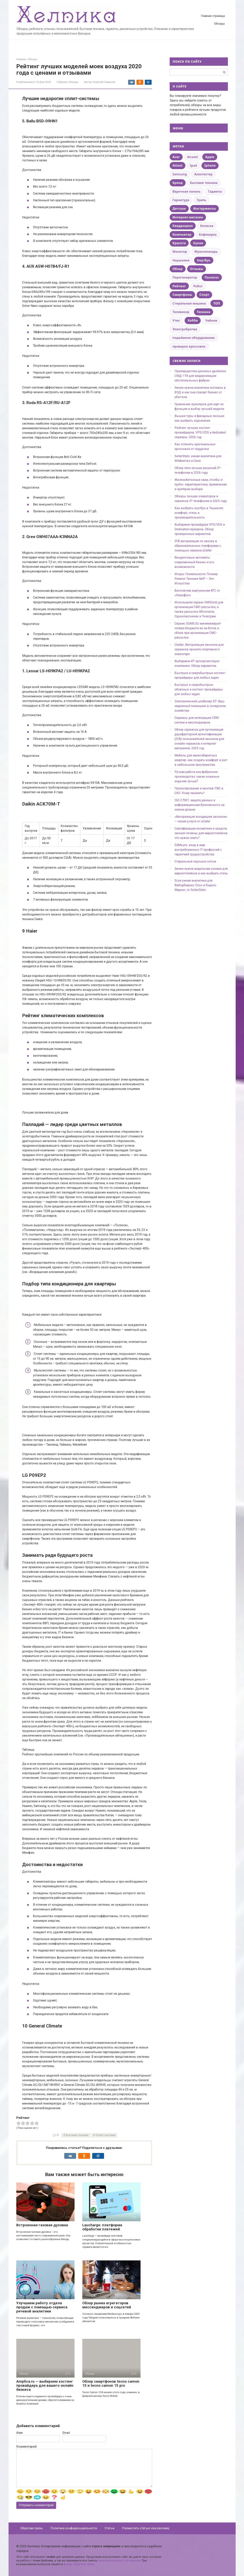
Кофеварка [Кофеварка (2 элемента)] (208, 234)
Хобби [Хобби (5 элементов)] (193, 320)
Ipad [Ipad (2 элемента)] (193, 165)
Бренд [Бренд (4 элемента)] (178, 183)
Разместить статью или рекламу (145, 2528)
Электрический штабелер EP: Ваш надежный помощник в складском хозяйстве (200, 705)
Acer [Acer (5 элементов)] (176, 157)
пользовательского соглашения (119, 2560)
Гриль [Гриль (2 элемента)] (201, 200)
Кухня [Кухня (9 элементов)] (198, 243)
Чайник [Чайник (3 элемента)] (211, 320)
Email (66, 2433)
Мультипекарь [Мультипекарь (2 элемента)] (206, 251)
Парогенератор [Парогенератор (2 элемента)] (185, 277)
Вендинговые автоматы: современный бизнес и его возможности (194, 562)
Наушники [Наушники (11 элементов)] (181, 260)
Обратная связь (31, 2528)
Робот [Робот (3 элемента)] (198, 286)
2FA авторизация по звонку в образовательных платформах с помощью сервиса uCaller (198, 545)
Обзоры (219, 23)
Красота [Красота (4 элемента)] (179, 243)
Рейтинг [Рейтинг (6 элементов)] (179, 286)
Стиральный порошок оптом (195, 861)
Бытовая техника (77, 2135)
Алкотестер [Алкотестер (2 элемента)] (203, 174)
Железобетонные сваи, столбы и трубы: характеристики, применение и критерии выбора (201, 484)
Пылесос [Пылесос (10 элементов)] (212, 277)
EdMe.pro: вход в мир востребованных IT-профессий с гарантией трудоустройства (198, 849)
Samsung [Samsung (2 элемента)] (180, 174)
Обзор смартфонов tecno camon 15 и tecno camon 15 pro (110, 2383)
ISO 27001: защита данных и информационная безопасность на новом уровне (199, 804)
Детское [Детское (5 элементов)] (179, 208)
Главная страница (213, 16)
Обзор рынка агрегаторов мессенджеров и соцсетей (106, 2305)
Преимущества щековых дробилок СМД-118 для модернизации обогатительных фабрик (200, 375)
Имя (19, 2433)
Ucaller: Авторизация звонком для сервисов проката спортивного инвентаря (199, 649)
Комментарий (26, 2446)
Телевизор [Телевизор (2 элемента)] (181, 312)
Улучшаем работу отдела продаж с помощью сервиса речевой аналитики (41, 2307)
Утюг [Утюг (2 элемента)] (176, 320)
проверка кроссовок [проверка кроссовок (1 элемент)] (189, 346)
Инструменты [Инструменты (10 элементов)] (204, 208)
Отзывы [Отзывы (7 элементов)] (196, 269)
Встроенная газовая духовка (42, 2225)
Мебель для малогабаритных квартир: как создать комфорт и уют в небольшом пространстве (201, 760)
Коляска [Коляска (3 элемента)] (206, 226)
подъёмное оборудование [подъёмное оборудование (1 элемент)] (194, 338)
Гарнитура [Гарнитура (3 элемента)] (181, 200)
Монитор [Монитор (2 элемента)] (180, 251)
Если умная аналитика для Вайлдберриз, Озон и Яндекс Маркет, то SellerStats (195, 885)
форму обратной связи (79, 2564)
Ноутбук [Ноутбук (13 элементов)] (204, 260)
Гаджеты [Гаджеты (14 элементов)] (215, 191)
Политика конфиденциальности (73, 2528)
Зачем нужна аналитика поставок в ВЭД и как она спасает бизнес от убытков (200, 392)
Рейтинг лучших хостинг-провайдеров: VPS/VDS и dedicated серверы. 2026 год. (200, 432)
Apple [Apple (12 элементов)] (209, 157)
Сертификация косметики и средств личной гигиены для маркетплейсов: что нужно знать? (201, 833)
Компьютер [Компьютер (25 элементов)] (182, 234)
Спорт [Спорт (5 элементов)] (204, 294)
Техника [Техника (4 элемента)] (203, 312)
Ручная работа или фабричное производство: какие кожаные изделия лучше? (197, 776)
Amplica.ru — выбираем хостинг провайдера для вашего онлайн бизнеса (44, 2385)
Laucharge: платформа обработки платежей (102, 2227)
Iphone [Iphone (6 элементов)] (210, 165)
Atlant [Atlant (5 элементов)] (178, 165)
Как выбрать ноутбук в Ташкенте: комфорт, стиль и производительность (199, 512)
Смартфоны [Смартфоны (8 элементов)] (182, 294)
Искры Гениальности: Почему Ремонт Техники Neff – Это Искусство (196, 578)
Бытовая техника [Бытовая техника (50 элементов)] (204, 183)
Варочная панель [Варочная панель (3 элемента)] (187, 191)
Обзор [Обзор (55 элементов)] (178, 269)
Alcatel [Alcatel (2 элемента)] (192, 157)
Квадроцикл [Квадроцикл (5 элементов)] (183, 226)
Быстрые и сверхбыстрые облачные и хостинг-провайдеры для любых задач (199, 689)
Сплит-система (105, 2135)
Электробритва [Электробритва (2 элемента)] (185, 329)
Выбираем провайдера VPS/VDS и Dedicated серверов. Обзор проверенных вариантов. (200, 529)
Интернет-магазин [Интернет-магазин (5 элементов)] (188, 217)
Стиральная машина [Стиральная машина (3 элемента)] (189, 303)
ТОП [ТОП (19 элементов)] (216, 303)
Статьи (109, 2528)
